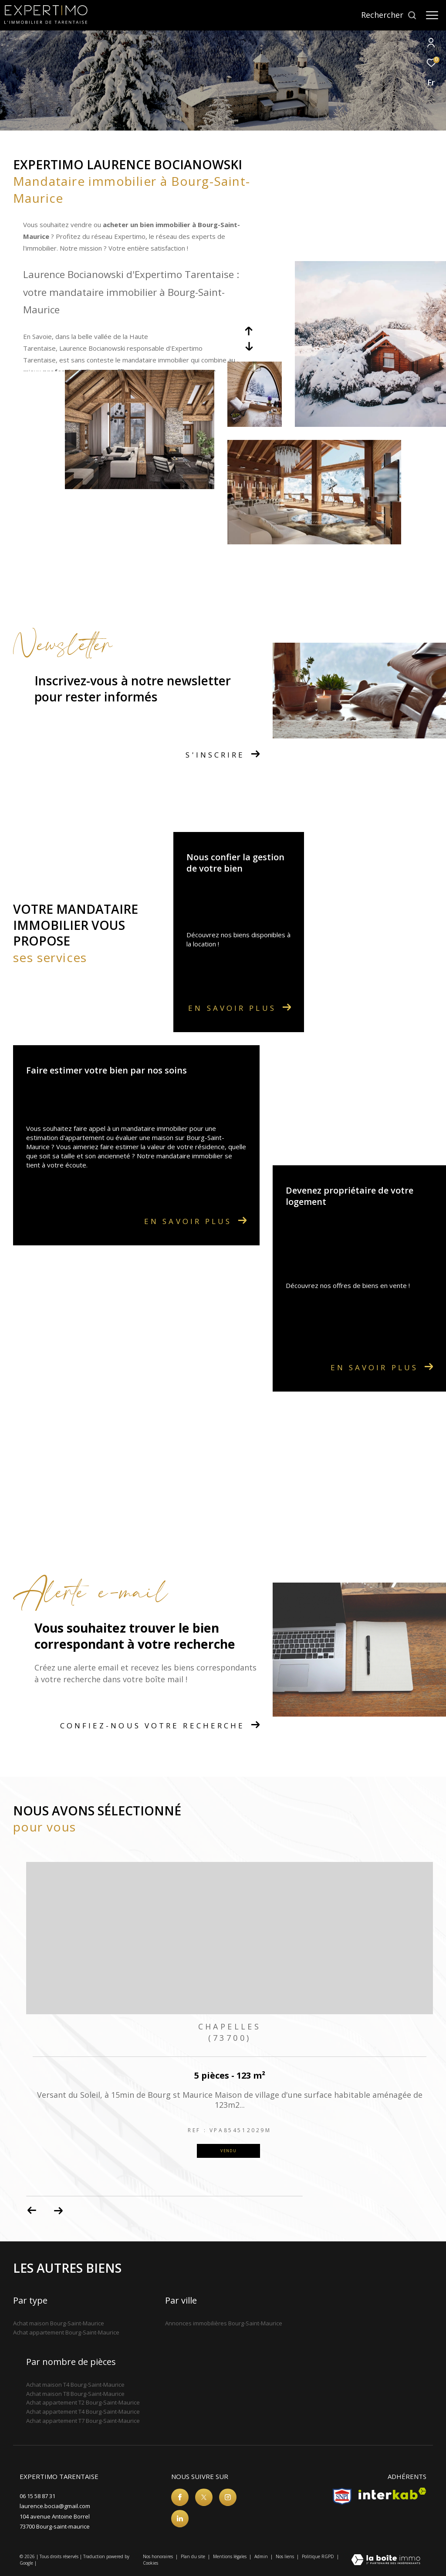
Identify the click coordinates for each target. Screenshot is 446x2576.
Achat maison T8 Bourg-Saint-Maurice (75, 2394)
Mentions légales (230, 2556)
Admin (261, 2556)
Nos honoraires (158, 2556)
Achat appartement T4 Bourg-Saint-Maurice (83, 2411)
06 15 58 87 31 (37, 2496)
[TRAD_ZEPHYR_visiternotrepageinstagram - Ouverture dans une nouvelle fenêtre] (228, 2497)
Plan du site (193, 2556)
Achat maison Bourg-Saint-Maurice (58, 2323)
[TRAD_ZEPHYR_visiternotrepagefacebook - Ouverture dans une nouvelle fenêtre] (180, 2497)
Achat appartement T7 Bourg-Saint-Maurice (83, 2421)
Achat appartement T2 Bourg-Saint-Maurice (83, 2402)
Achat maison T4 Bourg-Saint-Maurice (75, 2384)
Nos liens (285, 2556)
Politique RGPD (318, 2556)
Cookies (150, 2563)
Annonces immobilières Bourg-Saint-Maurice (223, 2323)
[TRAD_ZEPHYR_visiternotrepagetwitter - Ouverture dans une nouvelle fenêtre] (204, 2497)
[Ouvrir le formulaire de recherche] (389, 15)
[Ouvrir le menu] (432, 15)
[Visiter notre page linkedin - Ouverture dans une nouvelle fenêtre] (180, 2518)
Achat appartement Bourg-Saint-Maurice (66, 2332)
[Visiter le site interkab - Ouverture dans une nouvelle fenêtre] (392, 2493)
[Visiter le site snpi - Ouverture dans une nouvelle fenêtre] (342, 2496)
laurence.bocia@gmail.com (55, 2506)
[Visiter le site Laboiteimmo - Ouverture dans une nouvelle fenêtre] (385, 2560)
